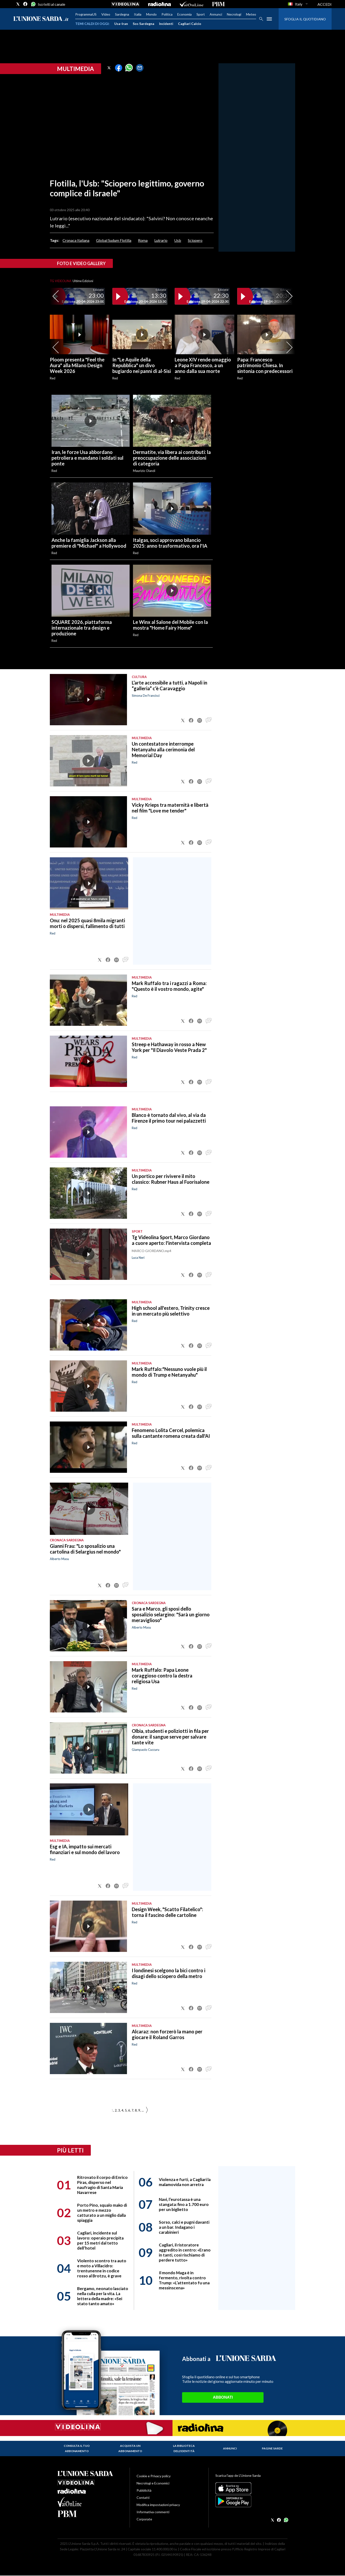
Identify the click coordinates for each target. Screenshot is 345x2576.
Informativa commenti (153, 2512)
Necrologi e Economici (153, 2483)
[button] (109, 67)
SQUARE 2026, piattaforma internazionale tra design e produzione (82, 627)
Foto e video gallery (81, 263)
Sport (200, 14)
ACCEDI (324, 4)
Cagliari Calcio (189, 24)
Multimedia (75, 68)
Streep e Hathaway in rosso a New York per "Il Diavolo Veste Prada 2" (169, 1047)
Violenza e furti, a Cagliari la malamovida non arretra (185, 2182)
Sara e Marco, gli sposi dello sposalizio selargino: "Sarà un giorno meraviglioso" (171, 1614)
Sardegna (122, 14)
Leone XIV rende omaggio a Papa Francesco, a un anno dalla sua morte (203, 365)
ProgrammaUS (86, 14)
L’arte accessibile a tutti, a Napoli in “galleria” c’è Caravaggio (169, 685)
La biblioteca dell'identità (184, 2448)
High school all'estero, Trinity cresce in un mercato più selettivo (171, 1311)
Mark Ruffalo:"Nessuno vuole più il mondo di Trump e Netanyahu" (169, 1372)
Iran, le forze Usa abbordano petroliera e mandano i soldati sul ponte (87, 457)
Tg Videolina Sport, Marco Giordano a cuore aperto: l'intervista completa (171, 1240)
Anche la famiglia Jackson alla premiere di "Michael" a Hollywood (89, 543)
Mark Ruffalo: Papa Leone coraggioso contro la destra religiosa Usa (162, 1675)
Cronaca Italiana (76, 240)
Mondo (151, 14)
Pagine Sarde (272, 2448)
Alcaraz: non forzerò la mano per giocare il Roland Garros (167, 2034)
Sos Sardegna (143, 24)
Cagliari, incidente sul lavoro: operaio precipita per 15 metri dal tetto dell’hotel (100, 2240)
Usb (177, 240)
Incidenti (166, 24)
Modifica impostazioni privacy (158, 2505)
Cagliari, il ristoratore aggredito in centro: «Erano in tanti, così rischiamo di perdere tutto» (185, 2252)
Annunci (216, 14)
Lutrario (160, 240)
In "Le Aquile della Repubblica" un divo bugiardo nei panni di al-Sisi (141, 365)
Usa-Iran (121, 24)
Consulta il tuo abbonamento (77, 2448)
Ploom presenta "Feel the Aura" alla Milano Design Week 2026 (77, 365)
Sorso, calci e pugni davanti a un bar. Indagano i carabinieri (184, 2227)
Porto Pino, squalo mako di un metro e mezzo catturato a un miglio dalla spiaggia (102, 2213)
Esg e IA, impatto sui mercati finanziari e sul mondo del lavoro (85, 1849)
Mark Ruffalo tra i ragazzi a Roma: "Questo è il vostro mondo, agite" (169, 986)
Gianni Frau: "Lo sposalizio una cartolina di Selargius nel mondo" (85, 1549)
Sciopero (195, 240)
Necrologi (234, 14)
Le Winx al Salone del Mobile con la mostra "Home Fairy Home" (170, 625)
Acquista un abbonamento (130, 2448)
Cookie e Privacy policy (154, 2476)
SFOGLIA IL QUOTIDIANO (305, 19)
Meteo (251, 14)
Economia (184, 14)
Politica (166, 14)
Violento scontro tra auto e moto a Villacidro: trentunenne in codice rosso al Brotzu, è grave (101, 2268)
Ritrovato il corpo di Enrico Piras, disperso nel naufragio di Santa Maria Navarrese (102, 2185)
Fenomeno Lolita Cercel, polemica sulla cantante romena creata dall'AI (171, 1433)
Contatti (143, 2497)
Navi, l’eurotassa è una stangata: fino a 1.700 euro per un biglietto (184, 2204)
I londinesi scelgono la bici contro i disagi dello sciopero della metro (168, 1973)
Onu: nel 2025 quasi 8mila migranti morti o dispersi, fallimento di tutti (87, 923)
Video (105, 14)
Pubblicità (144, 2490)
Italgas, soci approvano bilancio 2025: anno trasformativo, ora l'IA (170, 543)
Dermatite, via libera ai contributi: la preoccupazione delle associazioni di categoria (172, 457)
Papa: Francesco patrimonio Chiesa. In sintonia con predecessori (265, 365)
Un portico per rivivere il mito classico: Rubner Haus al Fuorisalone (170, 1179)
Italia (137, 14)
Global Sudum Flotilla (113, 240)
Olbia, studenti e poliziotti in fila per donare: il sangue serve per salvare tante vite (170, 1736)
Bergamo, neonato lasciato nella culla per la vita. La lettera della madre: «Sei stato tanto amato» (102, 2296)
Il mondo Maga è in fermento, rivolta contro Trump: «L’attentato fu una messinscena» (184, 2280)
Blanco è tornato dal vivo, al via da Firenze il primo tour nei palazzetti (169, 1118)
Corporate (144, 2519)
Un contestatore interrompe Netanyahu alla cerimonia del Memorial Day (163, 749)
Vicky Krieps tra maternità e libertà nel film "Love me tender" (170, 807)
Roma (143, 240)
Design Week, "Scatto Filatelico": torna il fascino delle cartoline (167, 1912)
